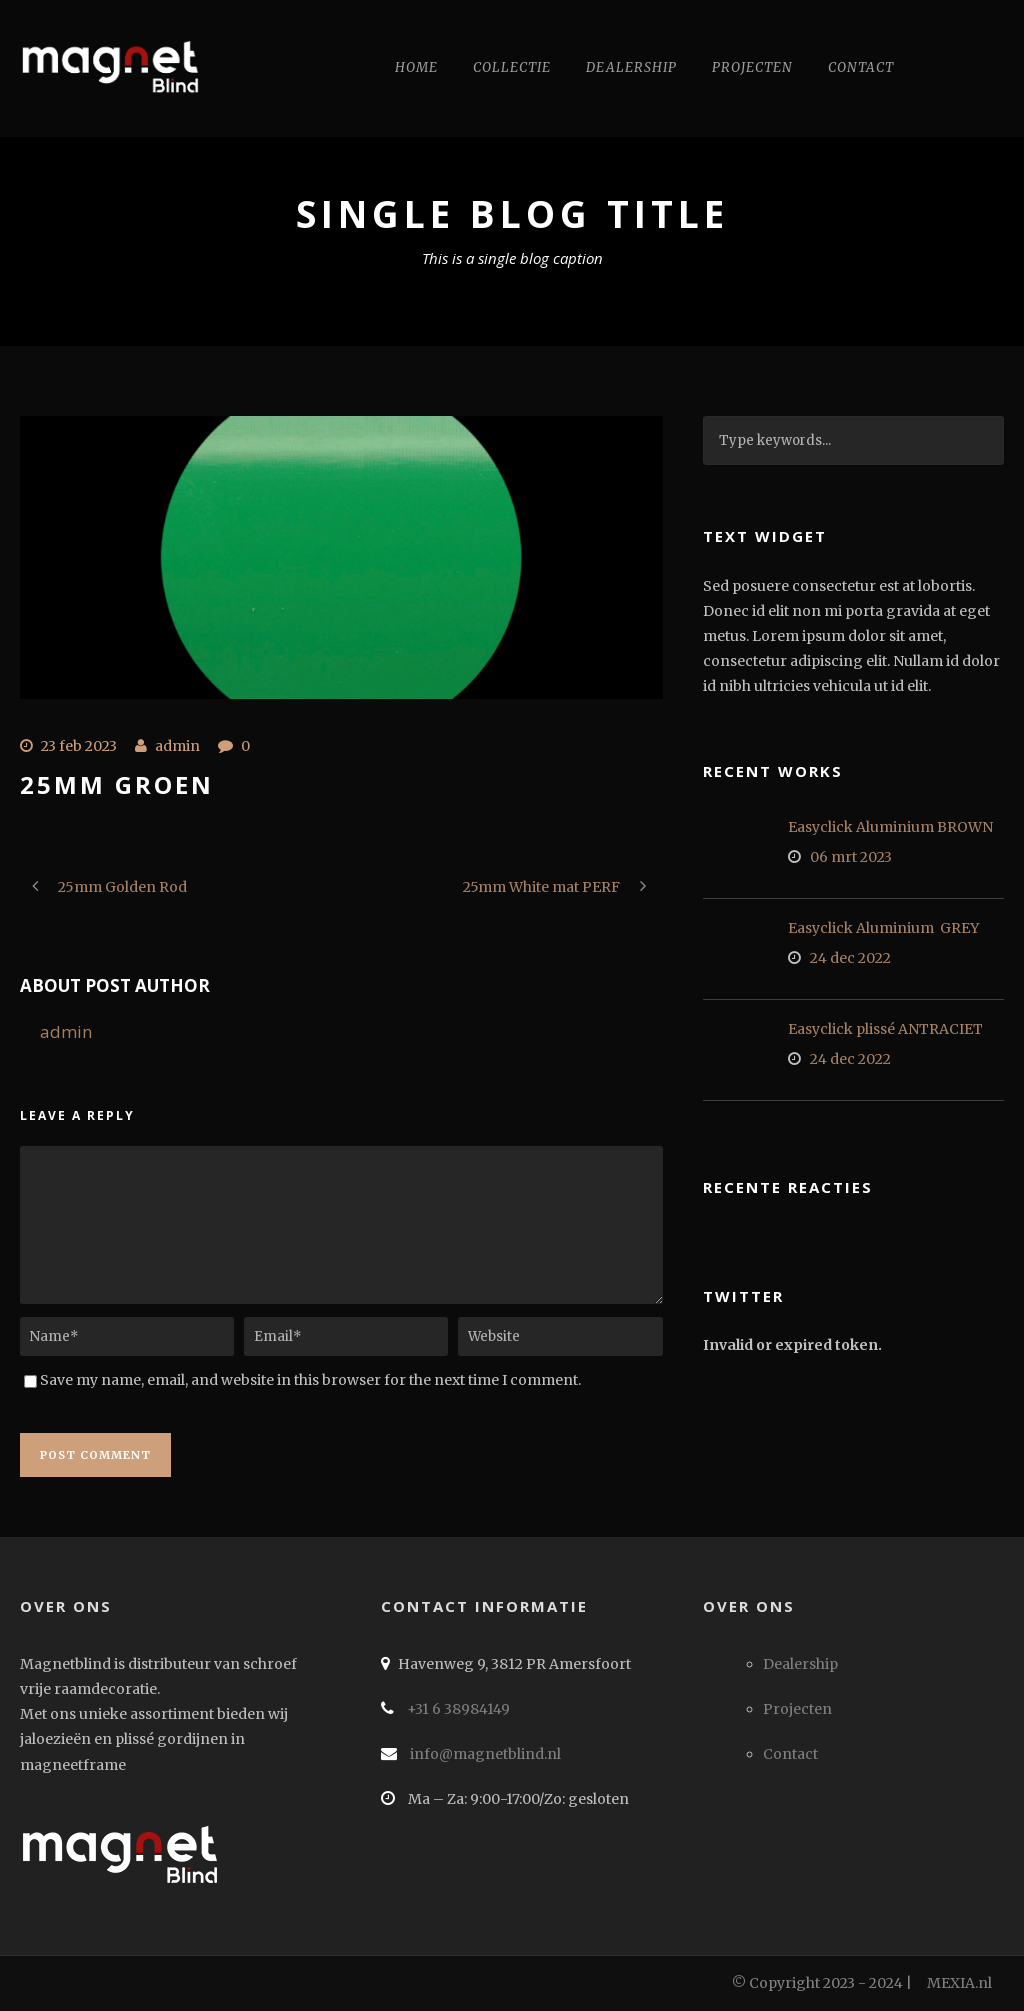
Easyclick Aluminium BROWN (890, 827)
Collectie (512, 67)
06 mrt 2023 (851, 857)
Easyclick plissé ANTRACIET (885, 1029)
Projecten (752, 67)
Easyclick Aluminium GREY (883, 928)
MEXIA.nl (959, 1983)
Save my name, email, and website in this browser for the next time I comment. (310, 1380)
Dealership (631, 67)
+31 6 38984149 (457, 1709)
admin (177, 746)
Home (416, 67)
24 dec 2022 (850, 958)
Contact (861, 67)
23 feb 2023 (79, 746)
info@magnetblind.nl (484, 1754)
